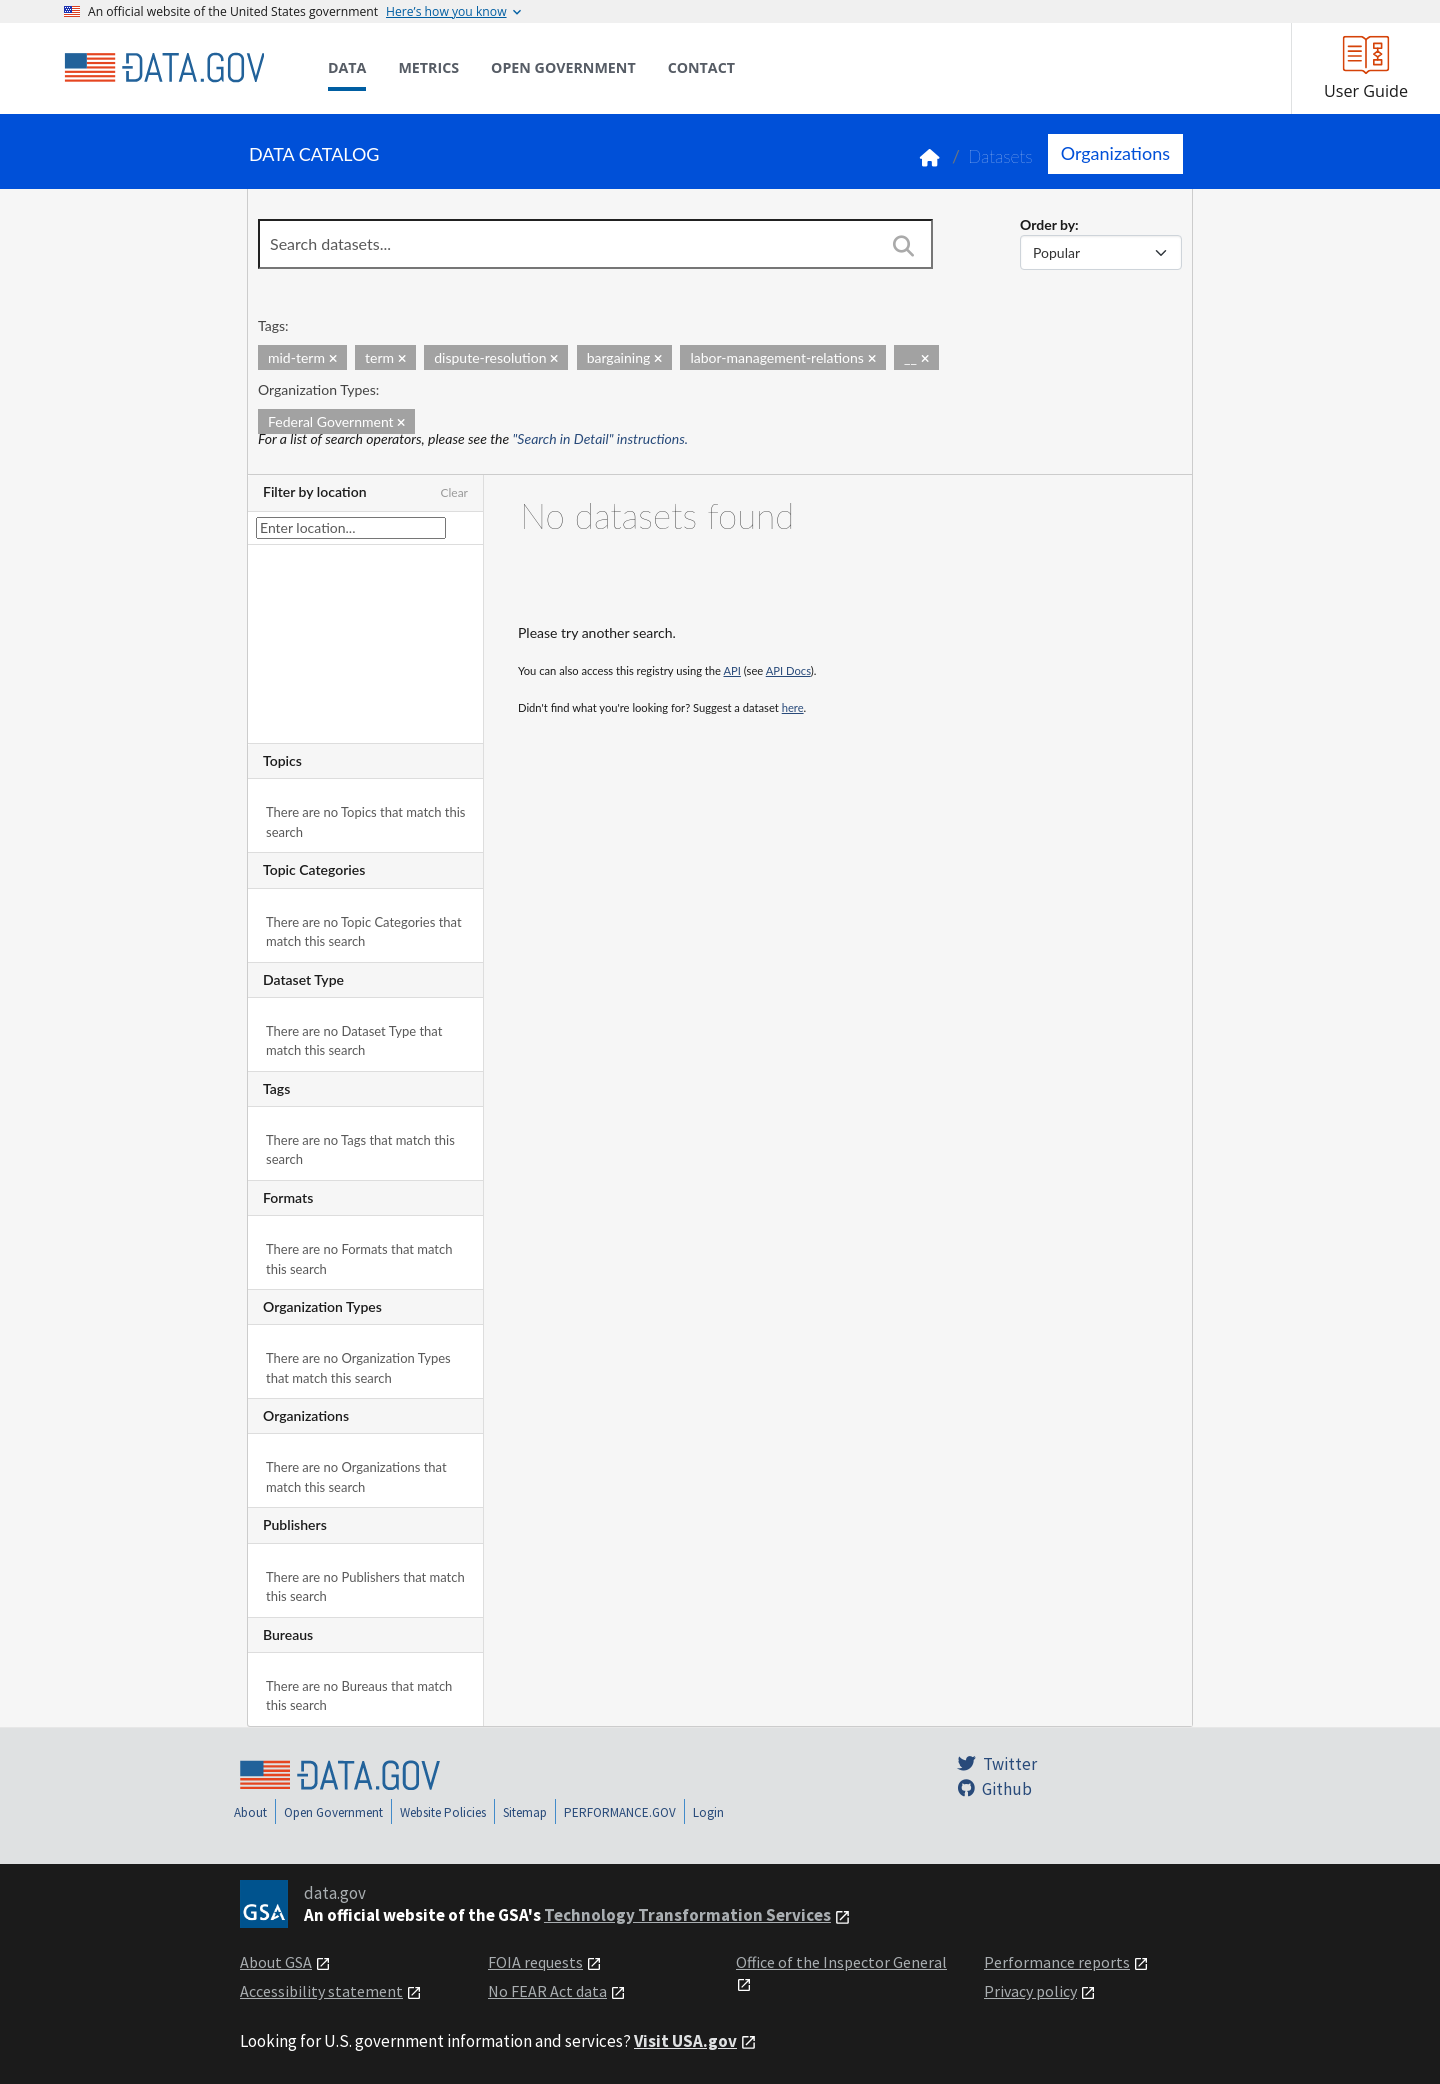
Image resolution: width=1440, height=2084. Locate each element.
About (250, 1812)
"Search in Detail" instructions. (601, 438)
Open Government (333, 1812)
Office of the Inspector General (841, 1962)
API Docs (788, 670)
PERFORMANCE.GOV (620, 1812)
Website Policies (443, 1812)
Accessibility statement (321, 1991)
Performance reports (1057, 1962)
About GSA (276, 1962)
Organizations (1115, 153)
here (793, 707)
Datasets (1000, 156)
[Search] (903, 246)
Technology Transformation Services (687, 1915)
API (732, 670)
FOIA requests (535, 1962)
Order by (1047, 224)
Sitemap (525, 1812)
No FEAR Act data (547, 1991)
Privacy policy (1030, 1991)
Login (708, 1812)
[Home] (164, 68)
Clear (454, 492)
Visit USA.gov (685, 2041)
